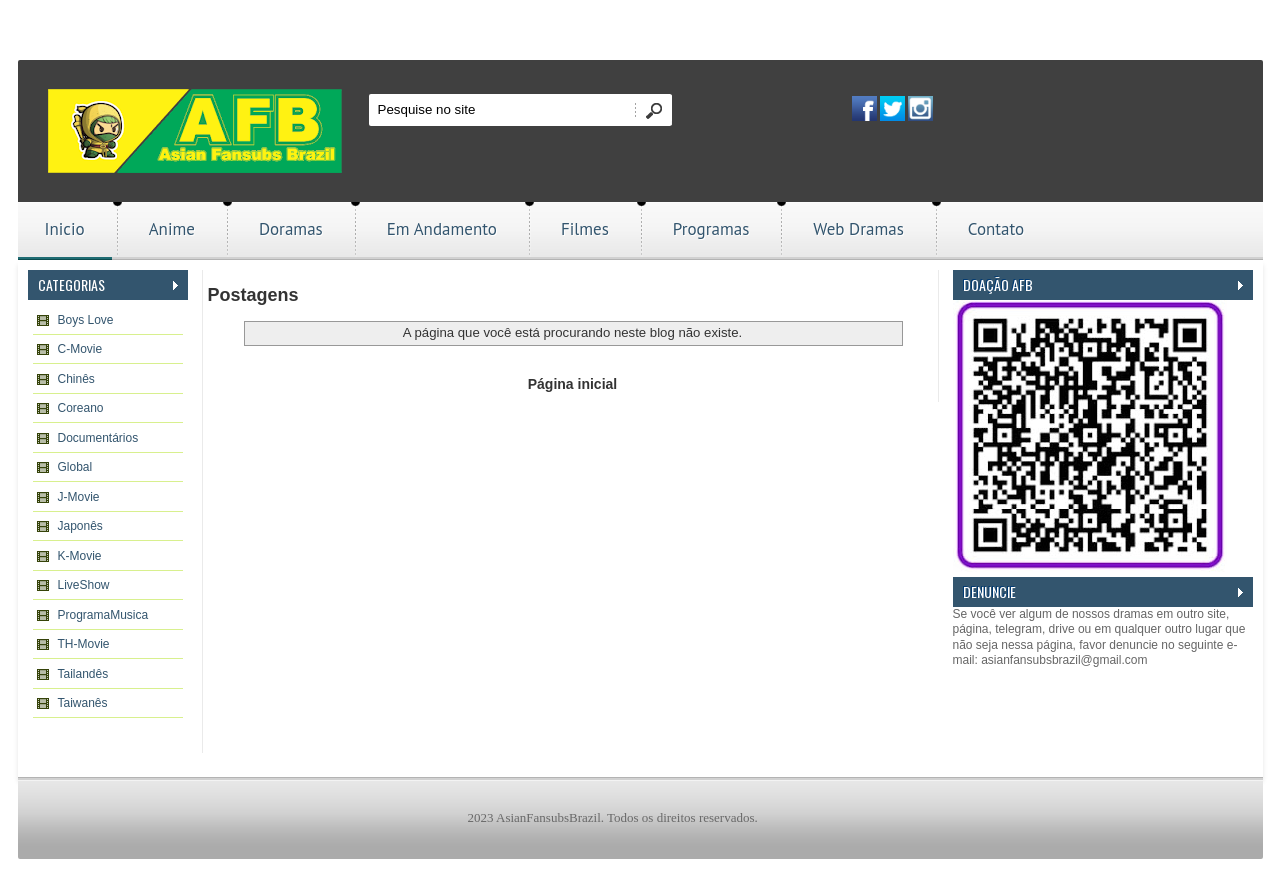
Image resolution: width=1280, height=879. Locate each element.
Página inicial (572, 384)
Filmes (585, 229)
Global (75, 467)
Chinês (76, 379)
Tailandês (83, 674)
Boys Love (86, 320)
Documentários (98, 438)
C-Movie (80, 349)
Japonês (80, 526)
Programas (711, 229)
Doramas (291, 229)
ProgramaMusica (103, 615)
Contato (996, 229)
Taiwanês (83, 703)
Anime (172, 229)
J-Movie (79, 497)
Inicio (65, 229)
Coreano (81, 408)
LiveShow (84, 585)
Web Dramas (858, 229)
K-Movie (80, 556)
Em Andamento (442, 229)
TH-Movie (84, 644)
